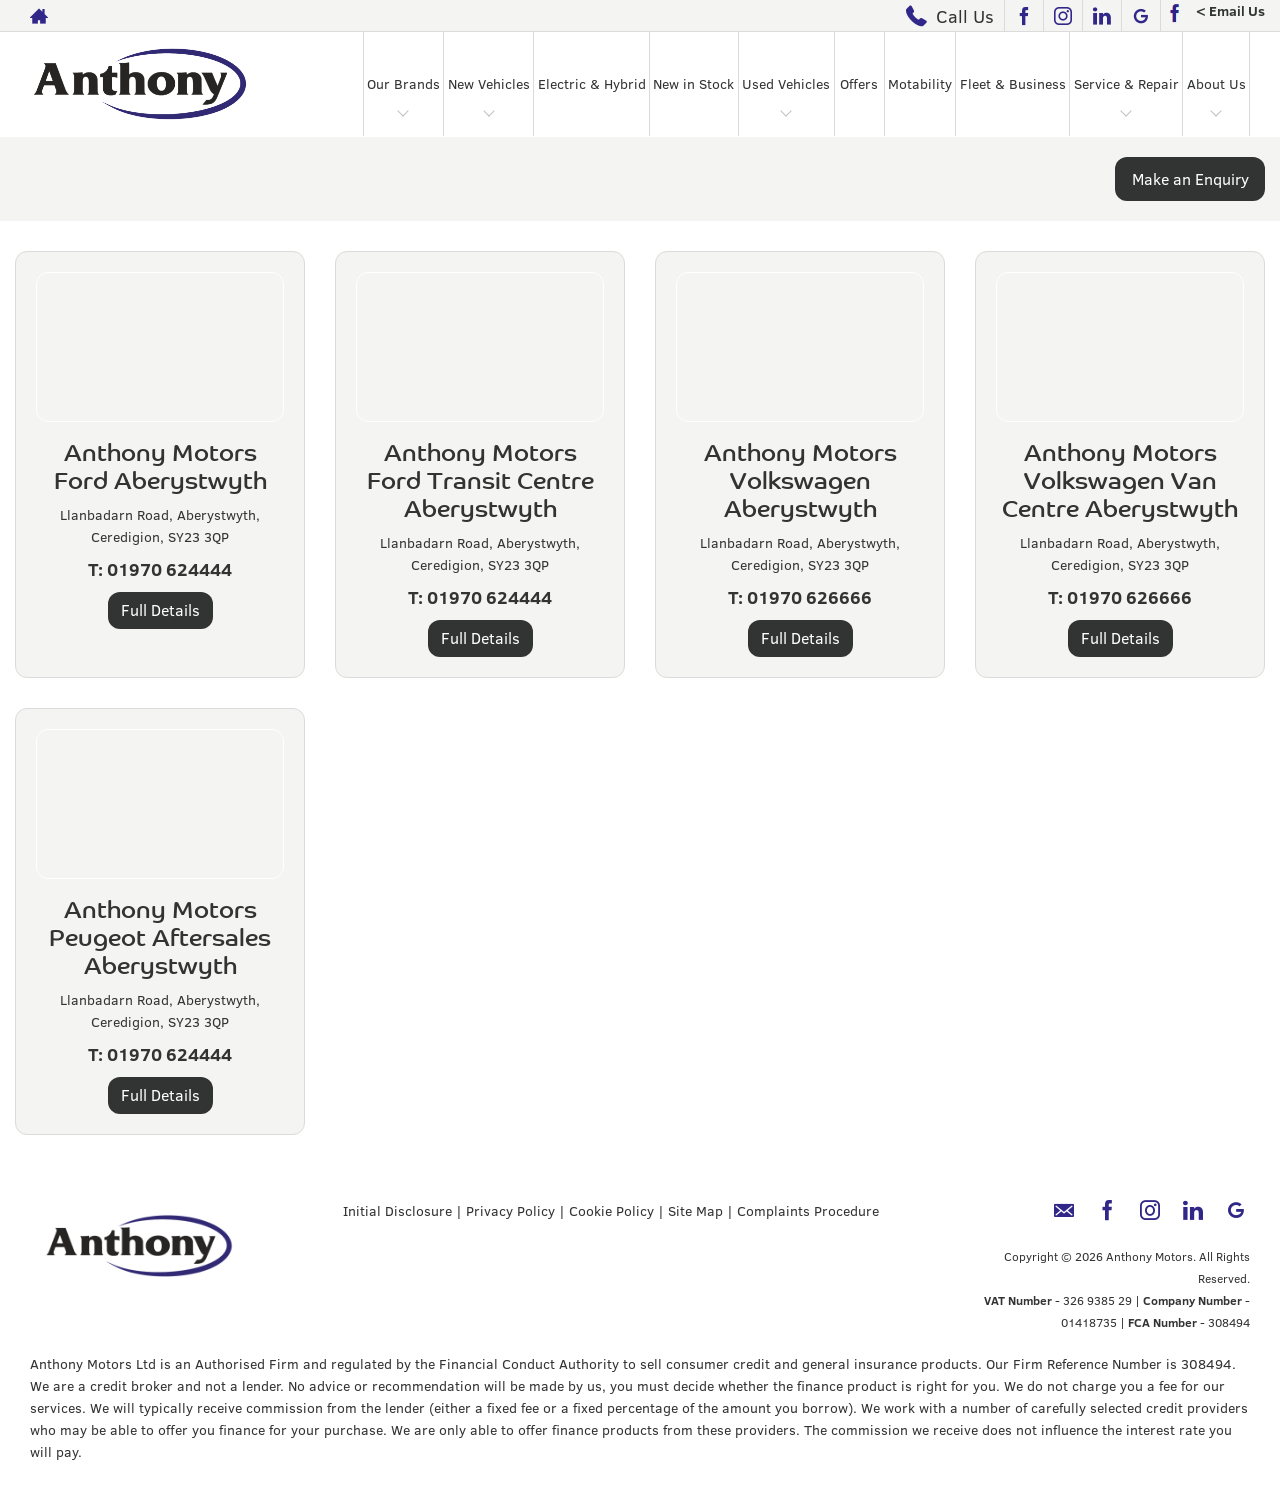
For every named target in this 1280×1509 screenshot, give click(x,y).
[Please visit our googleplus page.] (1140, 16)
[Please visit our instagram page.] (1062, 16)
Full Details (160, 609)
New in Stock (693, 83)
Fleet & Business (1013, 83)
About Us (1216, 83)
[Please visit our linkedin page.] (1101, 16)
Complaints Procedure (808, 1210)
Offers (859, 83)
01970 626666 (809, 597)
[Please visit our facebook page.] (1023, 16)
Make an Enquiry (1190, 178)
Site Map (695, 1210)
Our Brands (403, 83)
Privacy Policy (510, 1210)
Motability (920, 83)
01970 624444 (169, 569)
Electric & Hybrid (592, 83)
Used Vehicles (786, 83)
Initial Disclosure (397, 1210)
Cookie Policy (611, 1210)
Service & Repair (1126, 83)
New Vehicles (489, 83)
